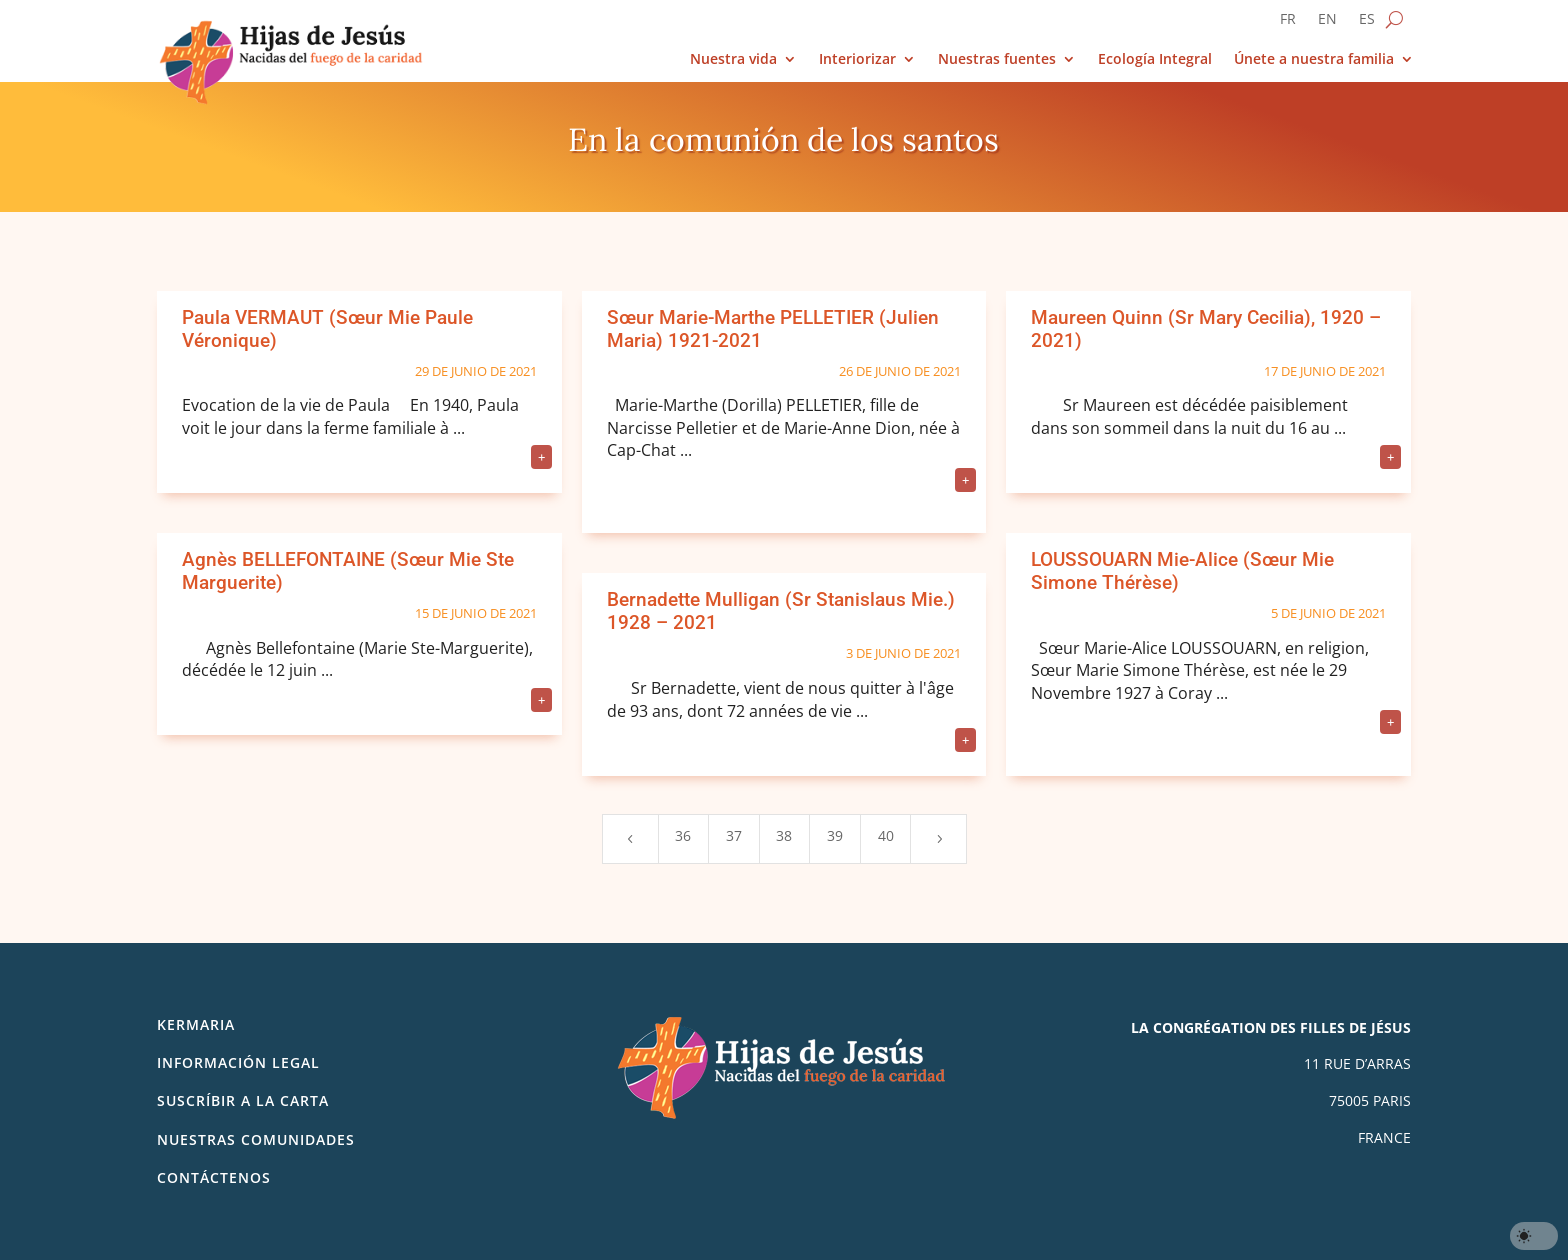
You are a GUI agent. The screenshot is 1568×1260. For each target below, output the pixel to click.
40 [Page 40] (886, 835)
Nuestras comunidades (256, 1139)
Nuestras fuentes (997, 59)
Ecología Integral (1155, 59)
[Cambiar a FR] (1288, 23)
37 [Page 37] (734, 835)
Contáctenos (214, 1177)
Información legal (238, 1062)
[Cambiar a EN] (1327, 23)
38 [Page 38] (784, 835)
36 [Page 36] (683, 835)
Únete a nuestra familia (1314, 59)
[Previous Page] (630, 839)
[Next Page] (938, 839)
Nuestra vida (733, 59)
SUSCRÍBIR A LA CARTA (243, 1100)
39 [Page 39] (835, 835)
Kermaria (196, 1024)
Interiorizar (857, 59)
